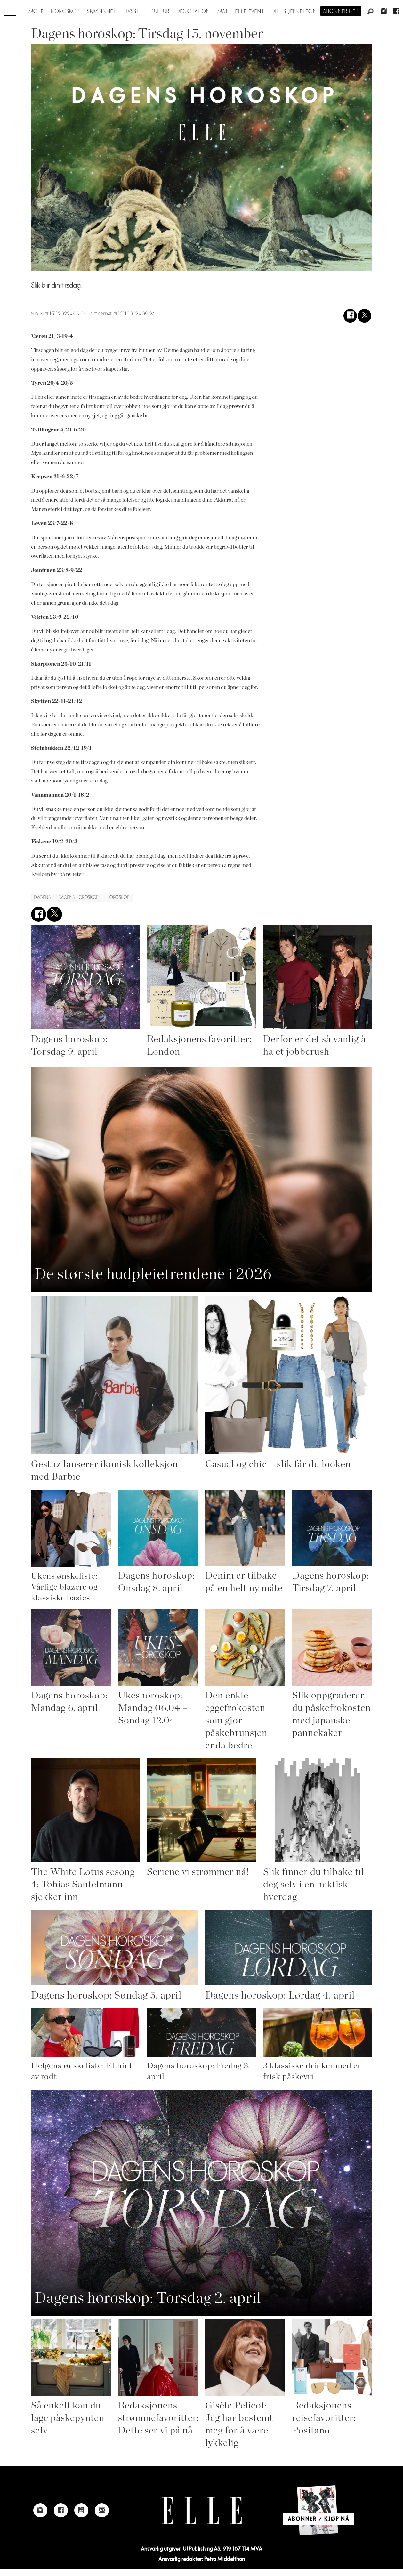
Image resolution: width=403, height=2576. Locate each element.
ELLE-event (249, 11)
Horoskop (65, 11)
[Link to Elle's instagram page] (40, 2510)
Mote (36, 11)
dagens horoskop (79, 897)
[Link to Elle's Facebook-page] (61, 2510)
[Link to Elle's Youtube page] (81, 2510)
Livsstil (133, 11)
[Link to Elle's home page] (202, 2510)
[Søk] (370, 11)
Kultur (160, 11)
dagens (42, 897)
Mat (222, 11)
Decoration (193, 11)
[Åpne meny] (10, 10)
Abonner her (341, 11)
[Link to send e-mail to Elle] (102, 2510)
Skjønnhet (102, 11)
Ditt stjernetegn (294, 11)
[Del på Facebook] (350, 316)
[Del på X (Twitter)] (364, 316)
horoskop (118, 897)
